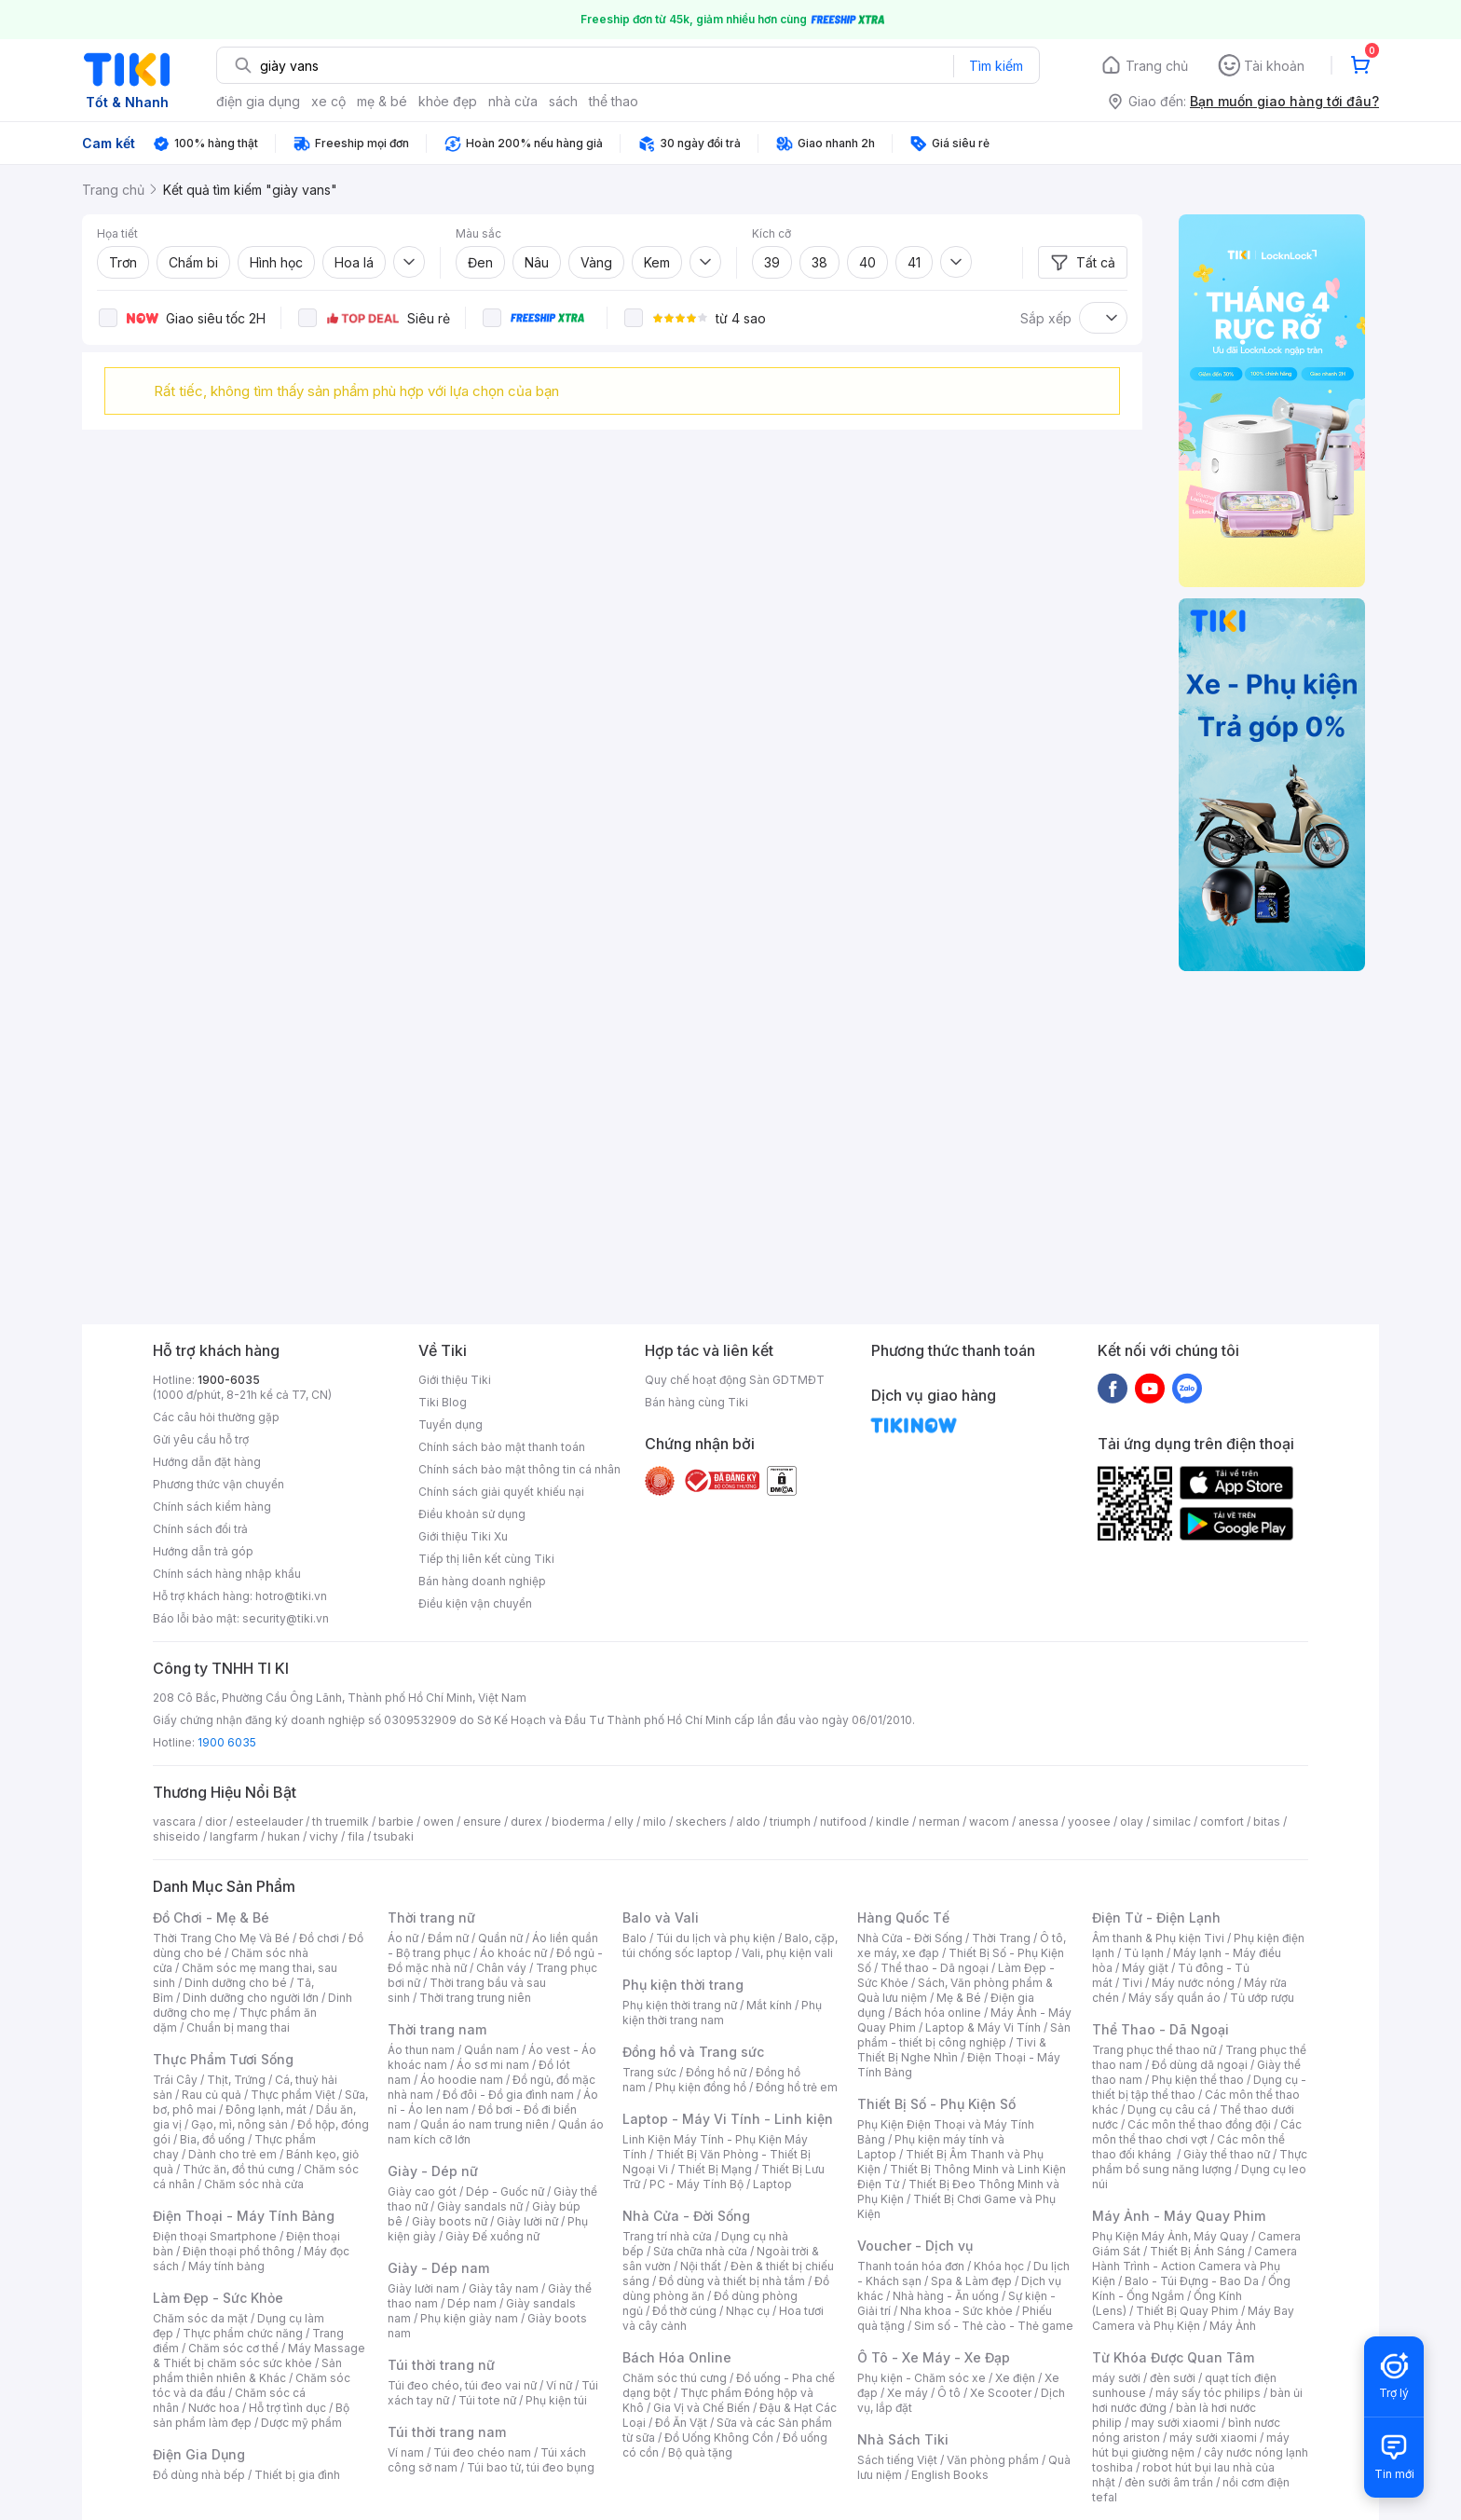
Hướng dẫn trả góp (203, 1551)
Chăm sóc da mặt (200, 2318)
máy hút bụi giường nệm (1191, 2445)
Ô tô (949, 2393)
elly (624, 1821)
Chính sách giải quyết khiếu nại (501, 1492)
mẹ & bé (382, 101)
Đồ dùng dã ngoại (1200, 2065)
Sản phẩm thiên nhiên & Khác (247, 2370)
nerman (939, 1821)
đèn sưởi (1172, 2378)
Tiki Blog (442, 1402)
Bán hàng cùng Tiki (696, 1402)
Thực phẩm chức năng (243, 2333)
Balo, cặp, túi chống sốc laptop (730, 1945)
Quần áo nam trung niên (484, 2124)
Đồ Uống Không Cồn (718, 2438)
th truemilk (340, 1821)
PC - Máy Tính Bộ (696, 2184)
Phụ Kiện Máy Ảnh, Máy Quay (1170, 2236)
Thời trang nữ (431, 1917)
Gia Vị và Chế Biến (701, 2408)
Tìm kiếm (996, 66)
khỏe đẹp (447, 101)
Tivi (1132, 1983)
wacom (989, 1821)
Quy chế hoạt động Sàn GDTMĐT (735, 1380)
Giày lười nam (423, 2288)
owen (438, 1821)
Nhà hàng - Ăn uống (946, 2296)
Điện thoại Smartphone (215, 2236)
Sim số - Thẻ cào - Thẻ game (993, 2326)
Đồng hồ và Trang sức (693, 2052)
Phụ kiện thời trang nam (722, 2012)
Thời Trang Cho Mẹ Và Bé (221, 1938)
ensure (482, 1821)
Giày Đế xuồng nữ (492, 2236)
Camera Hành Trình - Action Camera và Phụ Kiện (1194, 2266)
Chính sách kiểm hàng (212, 1506)
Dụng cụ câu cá (1168, 2109)
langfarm (234, 1836)
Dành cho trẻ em (232, 2154)
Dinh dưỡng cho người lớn (251, 1998)
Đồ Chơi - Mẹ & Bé (211, 1917)
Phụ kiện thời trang (683, 1985)
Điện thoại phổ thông (238, 2251)
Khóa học (999, 2266)
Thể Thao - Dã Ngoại (1160, 2029)
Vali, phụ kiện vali (787, 1953)
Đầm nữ (448, 1938)
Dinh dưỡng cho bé (235, 1983)
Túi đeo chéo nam (482, 2452)
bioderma (578, 1821)
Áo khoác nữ (513, 1953)
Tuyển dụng (450, 1424)
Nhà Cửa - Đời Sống (686, 2216)
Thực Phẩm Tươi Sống (223, 2059)
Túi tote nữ (487, 2400)
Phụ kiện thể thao (1198, 2080)
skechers (701, 1821)
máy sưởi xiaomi (1213, 2438)
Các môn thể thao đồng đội (1199, 2124)
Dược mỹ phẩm (301, 2423)
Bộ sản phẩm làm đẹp (251, 2415)
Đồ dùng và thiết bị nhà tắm (732, 2281)
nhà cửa (513, 101)
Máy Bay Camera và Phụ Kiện (1193, 2318)
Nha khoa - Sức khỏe (956, 2311)
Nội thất (700, 2266)
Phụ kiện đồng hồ (700, 2087)
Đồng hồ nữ (716, 2072)
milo (654, 1821)
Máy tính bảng (226, 2266)
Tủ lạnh (1144, 1953)
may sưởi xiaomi (1175, 2423)
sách (563, 101)
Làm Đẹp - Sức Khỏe (218, 2298)
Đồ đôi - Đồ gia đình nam (508, 2095)
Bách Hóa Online (676, 2357)
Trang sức (649, 2072)
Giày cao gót (422, 2191)
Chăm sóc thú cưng (674, 2378)
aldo (748, 1821)
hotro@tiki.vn (291, 1596)
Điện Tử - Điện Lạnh (1156, 1917)
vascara (174, 1821)
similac (1172, 1821)
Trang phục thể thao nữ (1154, 2050)
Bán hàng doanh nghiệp (482, 1581)
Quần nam (491, 2050)
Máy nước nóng (1193, 1983)
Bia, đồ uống (212, 2139)
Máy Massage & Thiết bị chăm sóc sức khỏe (259, 2355)
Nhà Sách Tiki (903, 2439)
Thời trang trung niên (475, 1998)
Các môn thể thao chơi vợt (1197, 2131)
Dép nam (472, 2303)
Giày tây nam (504, 2288)
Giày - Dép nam (438, 2268)
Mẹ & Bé (958, 1998)
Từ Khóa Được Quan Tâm (1173, 2357)
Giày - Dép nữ (433, 2171)
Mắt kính (769, 2005)
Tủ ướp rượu (1262, 1998)
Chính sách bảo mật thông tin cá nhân (519, 1469)
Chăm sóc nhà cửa (254, 2184)
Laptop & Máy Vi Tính (983, 2027)
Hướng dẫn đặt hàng (207, 1462)
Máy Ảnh (1232, 2326)
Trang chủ (1157, 66)
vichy (323, 1836)
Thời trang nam (437, 2029)
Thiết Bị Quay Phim (1187, 2311)
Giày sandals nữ (480, 2206)
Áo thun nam (421, 2050)
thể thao (613, 101)
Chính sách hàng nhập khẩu (227, 1574)
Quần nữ (500, 1938)
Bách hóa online (937, 2013)
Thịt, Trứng (236, 2080)
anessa (1038, 1821)
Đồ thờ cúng (684, 2311)
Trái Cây (175, 2080)
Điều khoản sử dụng (472, 1514)
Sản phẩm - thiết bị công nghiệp (964, 2034)
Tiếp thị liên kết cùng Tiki (486, 1559)
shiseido (176, 1836)
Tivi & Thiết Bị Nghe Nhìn (951, 2049)
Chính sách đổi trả (200, 1529)
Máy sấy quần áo (1174, 1998)
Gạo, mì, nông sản (239, 2124)
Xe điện (1015, 2378)
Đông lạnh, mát (266, 2109)
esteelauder (269, 1821)
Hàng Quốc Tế (903, 1917)
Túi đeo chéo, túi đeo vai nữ (462, 2385)
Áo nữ (403, 1938)
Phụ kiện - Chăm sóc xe (921, 2378)
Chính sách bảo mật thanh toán (501, 1447)
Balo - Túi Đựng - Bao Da (1192, 2281)
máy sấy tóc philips (1208, 2393)
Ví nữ (559, 2385)
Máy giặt (1145, 1968)
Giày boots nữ (449, 2221)
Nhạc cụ (748, 2311)
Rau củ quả (211, 2095)
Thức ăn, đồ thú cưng (238, 2169)
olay (1131, 1821)
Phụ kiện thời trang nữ (679, 2005)
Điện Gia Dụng (199, 2454)
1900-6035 (229, 1380)
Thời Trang (1001, 1938)
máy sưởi (1116, 2378)
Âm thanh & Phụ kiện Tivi (1158, 1938)
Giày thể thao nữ (1226, 2154)
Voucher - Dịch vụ (915, 2245)
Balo (634, 1938)
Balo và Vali (660, 1917)
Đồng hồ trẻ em (797, 2087)
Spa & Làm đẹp (971, 2281)
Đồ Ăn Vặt (681, 2423)
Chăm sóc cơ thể (233, 2348)
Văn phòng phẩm (993, 2460)
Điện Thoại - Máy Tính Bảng (244, 2216)
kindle (892, 1821)
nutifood (843, 1821)
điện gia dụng (258, 101)
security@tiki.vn (285, 1618)
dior (215, 1821)
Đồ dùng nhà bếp (199, 2475)
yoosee (1089, 1821)
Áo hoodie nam (461, 2080)
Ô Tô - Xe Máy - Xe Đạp (933, 2357)
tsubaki (394, 1836)
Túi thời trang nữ (441, 2365)
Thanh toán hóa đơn (910, 2266)
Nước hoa (213, 2408)
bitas (1266, 1821)
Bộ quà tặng (700, 2452)
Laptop (772, 2184)
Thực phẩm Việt (293, 2095)
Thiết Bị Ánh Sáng (1197, 2251)
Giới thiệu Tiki (454, 1380)
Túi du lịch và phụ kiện (715, 1938)
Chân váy (501, 1968)
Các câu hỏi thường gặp (216, 1417)
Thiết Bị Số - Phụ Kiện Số (936, 2104)
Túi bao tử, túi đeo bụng (530, 2467)
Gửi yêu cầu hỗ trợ (201, 1439)
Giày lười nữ (527, 2221)
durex (526, 1821)
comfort (1222, 1821)
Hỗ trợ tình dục (287, 2408)
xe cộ (328, 101)
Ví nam (406, 2452)
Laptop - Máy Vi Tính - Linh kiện (727, 2119)
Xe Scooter (1000, 2393)
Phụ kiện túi (556, 2400)
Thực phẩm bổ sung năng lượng (1199, 2161)
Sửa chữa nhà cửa (700, 2251)
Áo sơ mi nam (493, 2065)
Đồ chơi (319, 1938)
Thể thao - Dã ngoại (935, 1968)
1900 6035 (227, 1742)
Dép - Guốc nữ (505, 2191)
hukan (283, 1836)
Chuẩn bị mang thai (238, 2027)
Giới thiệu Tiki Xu (463, 1536)
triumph (790, 1821)
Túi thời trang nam (447, 2432)
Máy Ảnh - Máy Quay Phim (1178, 2216)
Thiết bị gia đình (297, 2475)
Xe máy (907, 2393)
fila (356, 1836)
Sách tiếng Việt (897, 2460)
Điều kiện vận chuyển (475, 1603)
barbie (396, 1821)
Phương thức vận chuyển (218, 1484)
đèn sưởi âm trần (1169, 2482)
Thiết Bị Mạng (714, 2169)
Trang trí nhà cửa (667, 2236)
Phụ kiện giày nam (469, 2318)
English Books (950, 2475)
